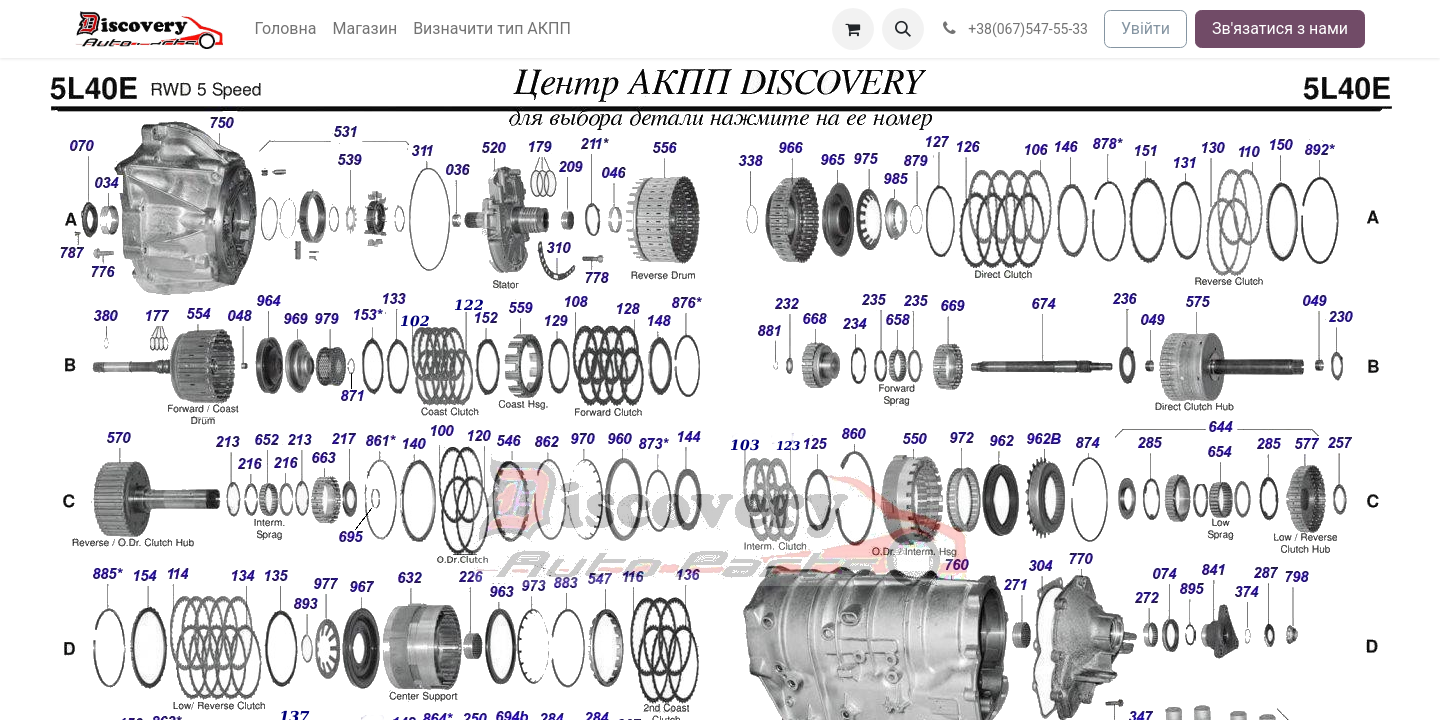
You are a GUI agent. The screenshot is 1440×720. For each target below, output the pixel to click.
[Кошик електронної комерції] (853, 29)
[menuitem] (286, 29)
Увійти (1145, 28)
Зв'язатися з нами (1280, 28)
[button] (903, 29)
